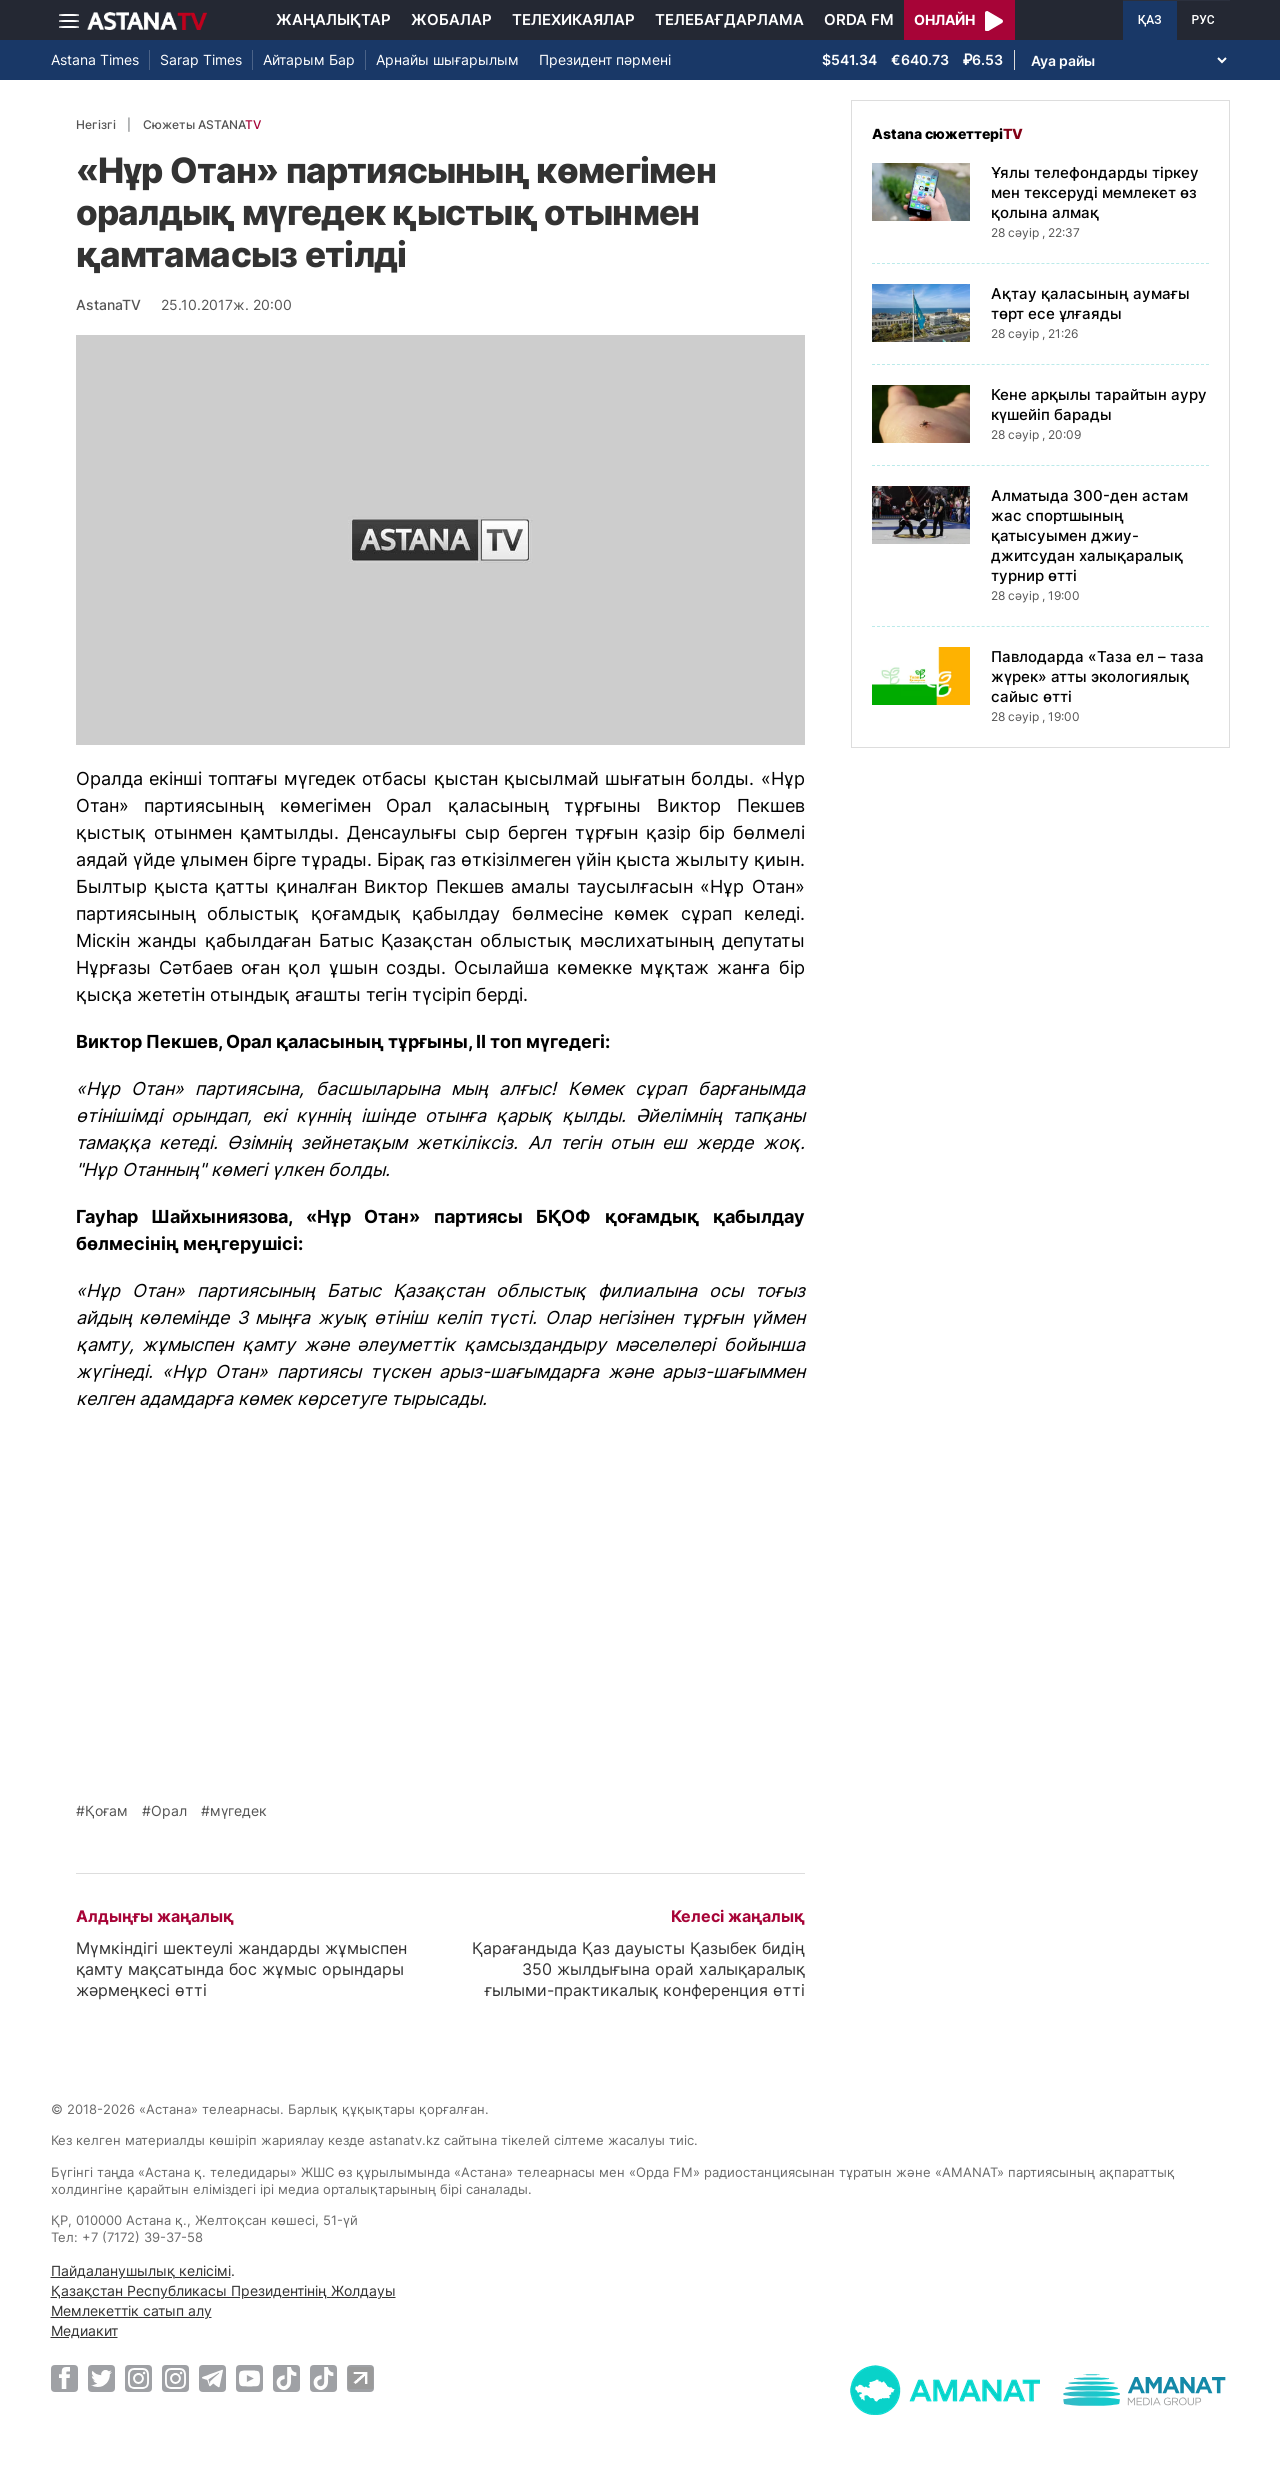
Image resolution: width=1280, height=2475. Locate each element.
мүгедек (238, 1811)
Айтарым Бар (309, 59)
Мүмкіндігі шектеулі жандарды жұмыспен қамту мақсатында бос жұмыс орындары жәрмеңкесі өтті (241, 1969)
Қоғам (106, 1811)
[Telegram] (212, 2378)
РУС (1203, 20)
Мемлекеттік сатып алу (131, 2310)
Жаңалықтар (333, 19)
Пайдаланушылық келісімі (141, 2270)
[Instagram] (138, 2378)
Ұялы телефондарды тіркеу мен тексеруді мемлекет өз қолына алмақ (1095, 192)
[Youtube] (249, 2378)
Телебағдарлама (729, 19)
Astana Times (95, 59)
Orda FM (859, 19)
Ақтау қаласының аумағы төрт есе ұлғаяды (1090, 303)
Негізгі (96, 124)
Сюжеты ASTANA (202, 124)
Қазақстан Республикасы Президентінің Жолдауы (223, 2290)
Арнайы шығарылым (447, 59)
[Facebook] (64, 2378)
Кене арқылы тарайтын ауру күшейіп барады (1099, 404)
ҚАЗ (1150, 20)
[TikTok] (286, 2378)
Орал (169, 1811)
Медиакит (84, 2330)
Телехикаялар (573, 19)
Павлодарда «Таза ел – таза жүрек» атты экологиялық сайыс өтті (1097, 676)
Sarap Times (201, 59)
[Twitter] (101, 2378)
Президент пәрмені (605, 59)
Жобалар (451, 19)
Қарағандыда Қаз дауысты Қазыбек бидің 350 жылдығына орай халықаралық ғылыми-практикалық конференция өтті (638, 1969)
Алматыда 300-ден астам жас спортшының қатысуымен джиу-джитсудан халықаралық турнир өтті (1089, 535)
